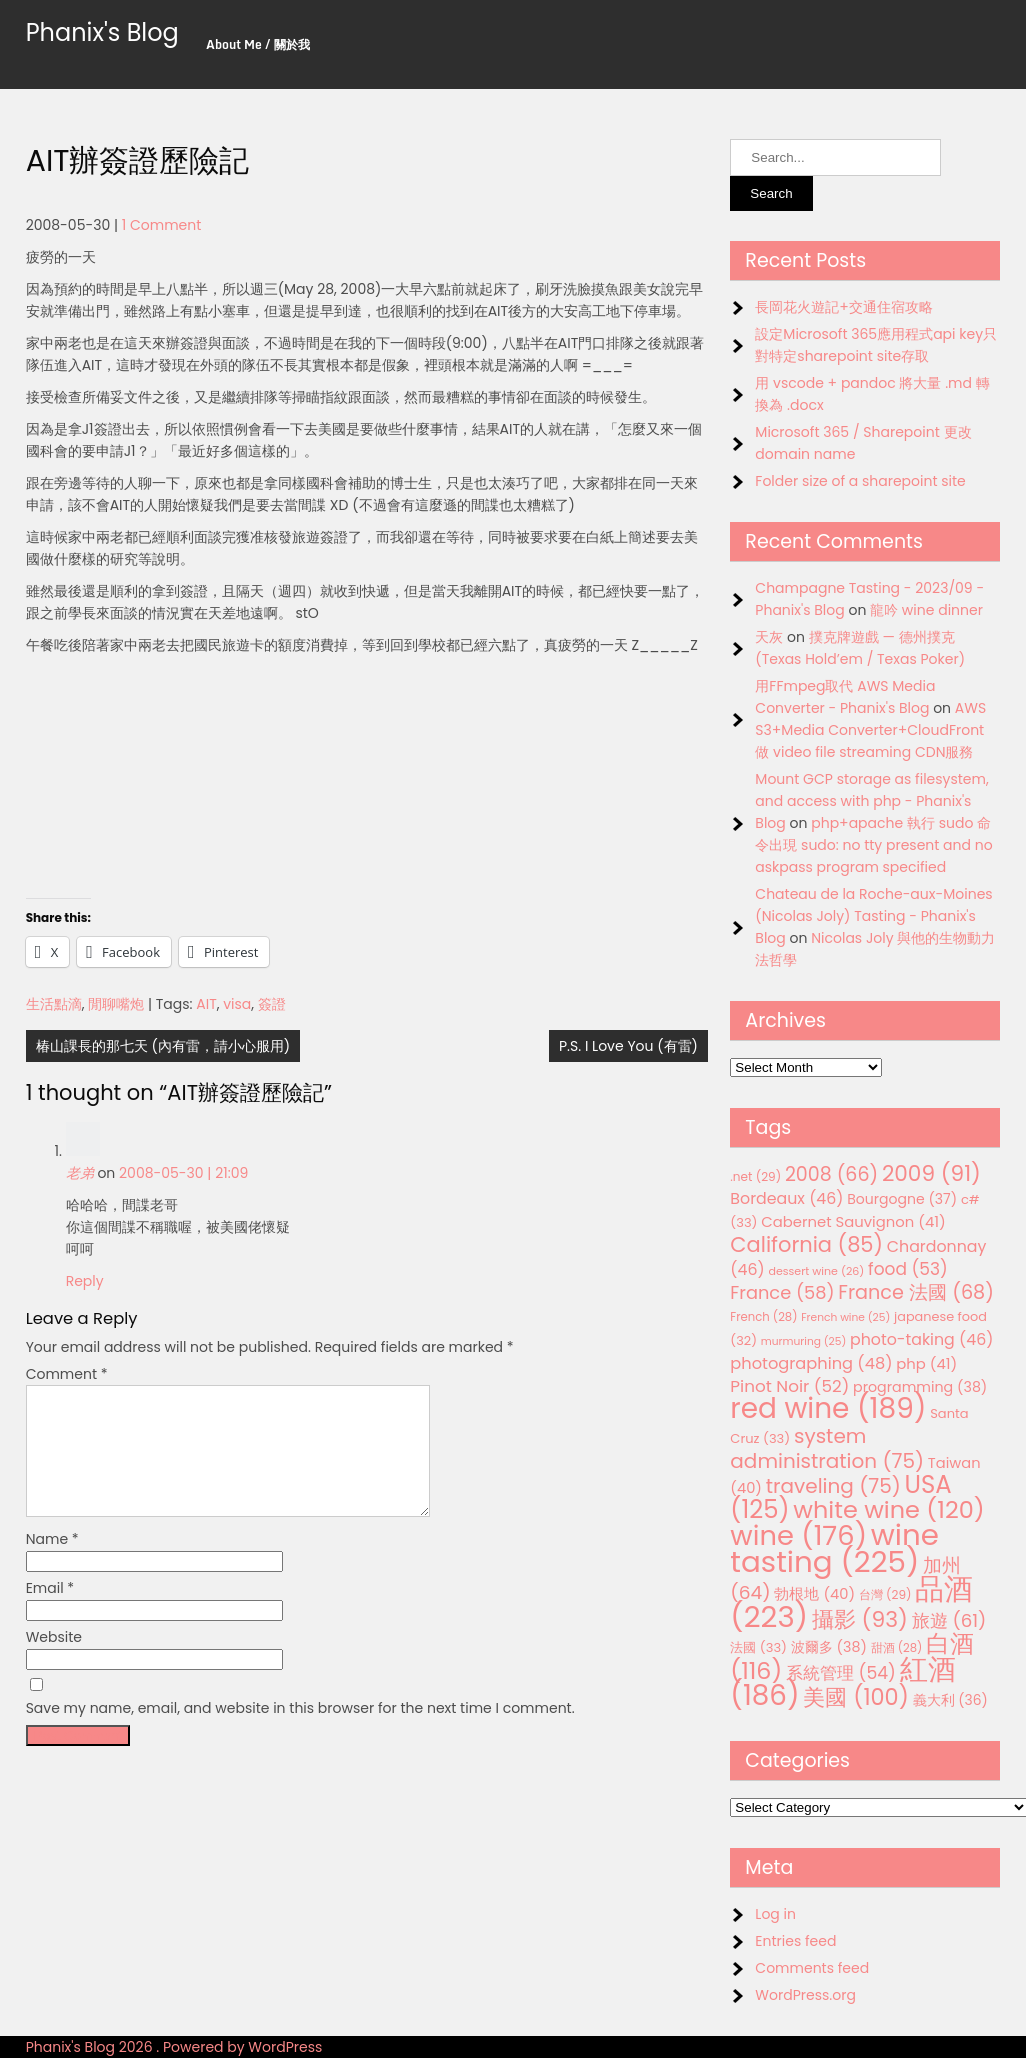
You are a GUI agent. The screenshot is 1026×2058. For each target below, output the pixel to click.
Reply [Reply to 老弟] (85, 1281)
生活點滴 (54, 1004)
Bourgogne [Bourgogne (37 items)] (902, 1199)
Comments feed (812, 1968)
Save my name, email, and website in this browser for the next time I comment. (300, 1732)
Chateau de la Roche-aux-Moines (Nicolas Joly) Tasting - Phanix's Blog (873, 916)
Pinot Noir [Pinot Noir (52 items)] (789, 1386)
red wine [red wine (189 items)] (828, 1408)
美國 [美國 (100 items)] (856, 1697)
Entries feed (795, 1941)
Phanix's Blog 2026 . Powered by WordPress (174, 2047)
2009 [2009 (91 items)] (931, 1173)
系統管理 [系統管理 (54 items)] (841, 1673)
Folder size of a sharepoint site (860, 481)
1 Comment (162, 225)
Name (52, 1563)
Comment (67, 1374)
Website (54, 1661)
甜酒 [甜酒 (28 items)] (897, 1648)
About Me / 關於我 (258, 44)
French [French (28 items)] (763, 1317)
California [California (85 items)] (806, 1244)
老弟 (80, 1173)
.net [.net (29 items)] (755, 1176)
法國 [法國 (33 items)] (758, 1647)
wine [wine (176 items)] (798, 1535)
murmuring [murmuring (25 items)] (804, 1341)
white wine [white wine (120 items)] (888, 1509)
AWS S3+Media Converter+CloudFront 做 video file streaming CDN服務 (870, 730)
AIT (206, 1004)
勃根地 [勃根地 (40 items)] (814, 1594)
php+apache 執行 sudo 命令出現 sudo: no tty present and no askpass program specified (873, 845)
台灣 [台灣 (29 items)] (885, 1594)
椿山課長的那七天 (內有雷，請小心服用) (163, 1046)
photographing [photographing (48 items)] (811, 1363)
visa (237, 1004)
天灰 (769, 637)
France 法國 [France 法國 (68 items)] (916, 1292)
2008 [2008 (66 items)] (831, 1174)
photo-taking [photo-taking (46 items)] (921, 1339)
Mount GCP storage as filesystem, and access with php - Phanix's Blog (871, 801)
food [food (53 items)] (908, 1269)
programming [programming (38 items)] (920, 1387)
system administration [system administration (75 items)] (827, 1448)
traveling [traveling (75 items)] (833, 1486)
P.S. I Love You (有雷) (628, 1046)
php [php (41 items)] (926, 1363)
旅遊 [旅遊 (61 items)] (949, 1620)
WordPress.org (805, 1995)
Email (50, 1612)
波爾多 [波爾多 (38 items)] (829, 1647)
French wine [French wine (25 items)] (845, 1317)
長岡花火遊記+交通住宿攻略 (844, 307)
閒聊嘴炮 (116, 1004)
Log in (775, 1914)
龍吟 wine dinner (926, 610)
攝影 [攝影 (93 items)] (860, 1619)
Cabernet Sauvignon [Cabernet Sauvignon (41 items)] (853, 1221)
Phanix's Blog (102, 32)
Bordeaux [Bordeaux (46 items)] (786, 1198)
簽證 (272, 1004)
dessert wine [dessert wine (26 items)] (816, 1271)
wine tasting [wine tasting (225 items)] (834, 1548)
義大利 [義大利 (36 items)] (950, 1700)
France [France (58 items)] (782, 1292)
